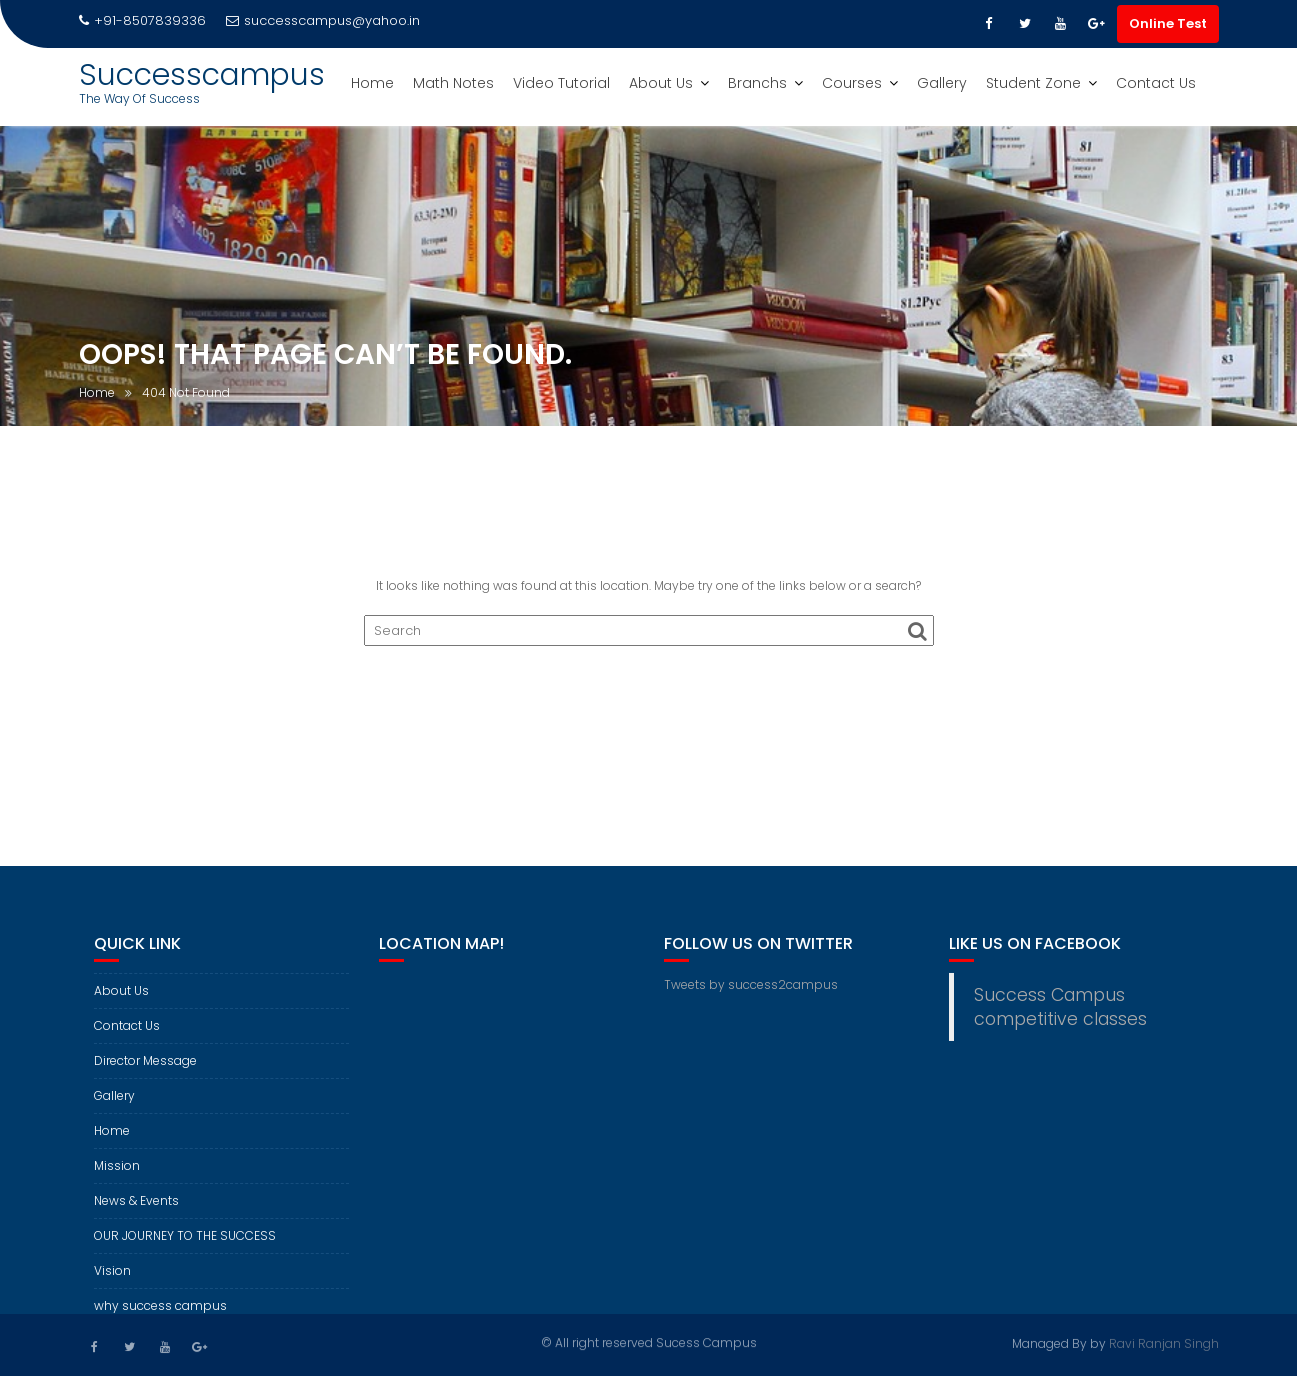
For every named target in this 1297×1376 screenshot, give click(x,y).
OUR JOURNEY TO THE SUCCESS (185, 1245)
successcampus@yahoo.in (323, 20)
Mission (117, 1175)
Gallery (942, 83)
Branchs (757, 83)
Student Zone (1033, 83)
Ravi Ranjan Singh (1164, 1341)
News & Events (136, 1210)
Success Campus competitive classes (1060, 1017)
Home (372, 83)
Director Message (145, 1070)
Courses (852, 83)
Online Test (1168, 23)
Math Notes (453, 83)
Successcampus (202, 75)
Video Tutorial (561, 83)
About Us (661, 83)
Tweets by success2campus (751, 994)
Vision (112, 1280)
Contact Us (1156, 83)
